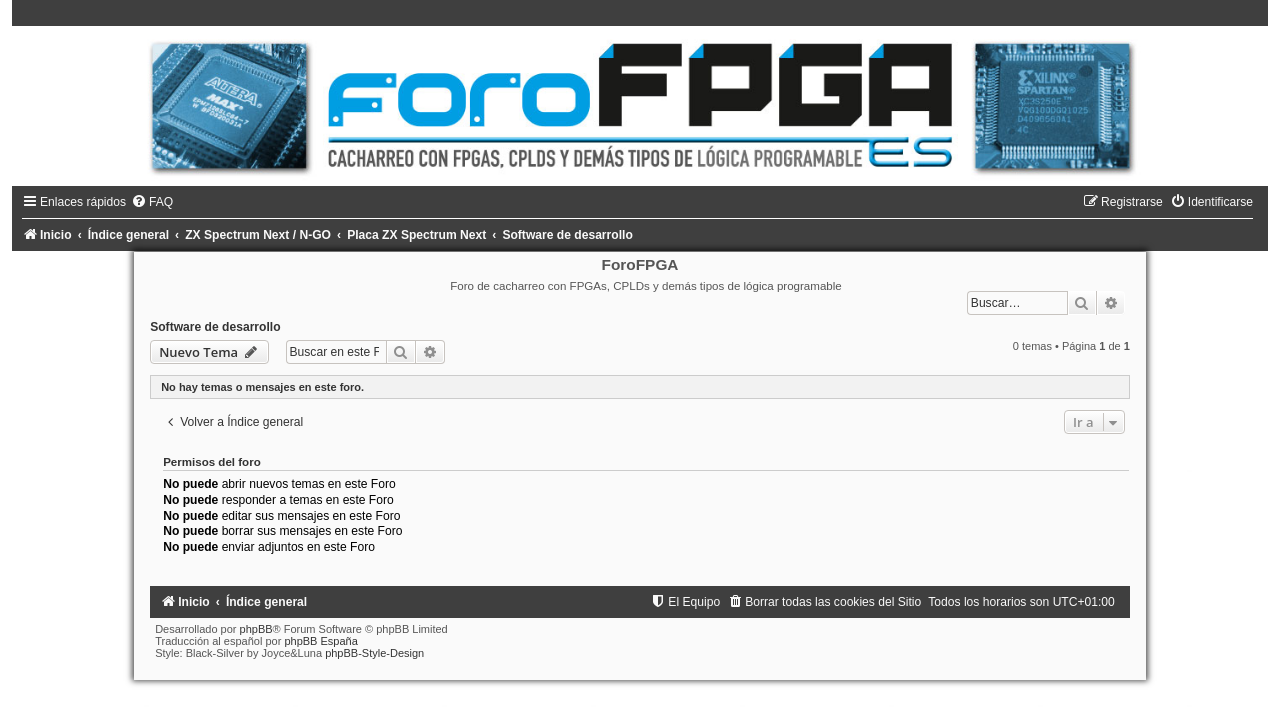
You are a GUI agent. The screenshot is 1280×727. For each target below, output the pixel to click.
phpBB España (320, 641)
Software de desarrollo (215, 327)
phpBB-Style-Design (374, 653)
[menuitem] (152, 202)
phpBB (256, 629)
